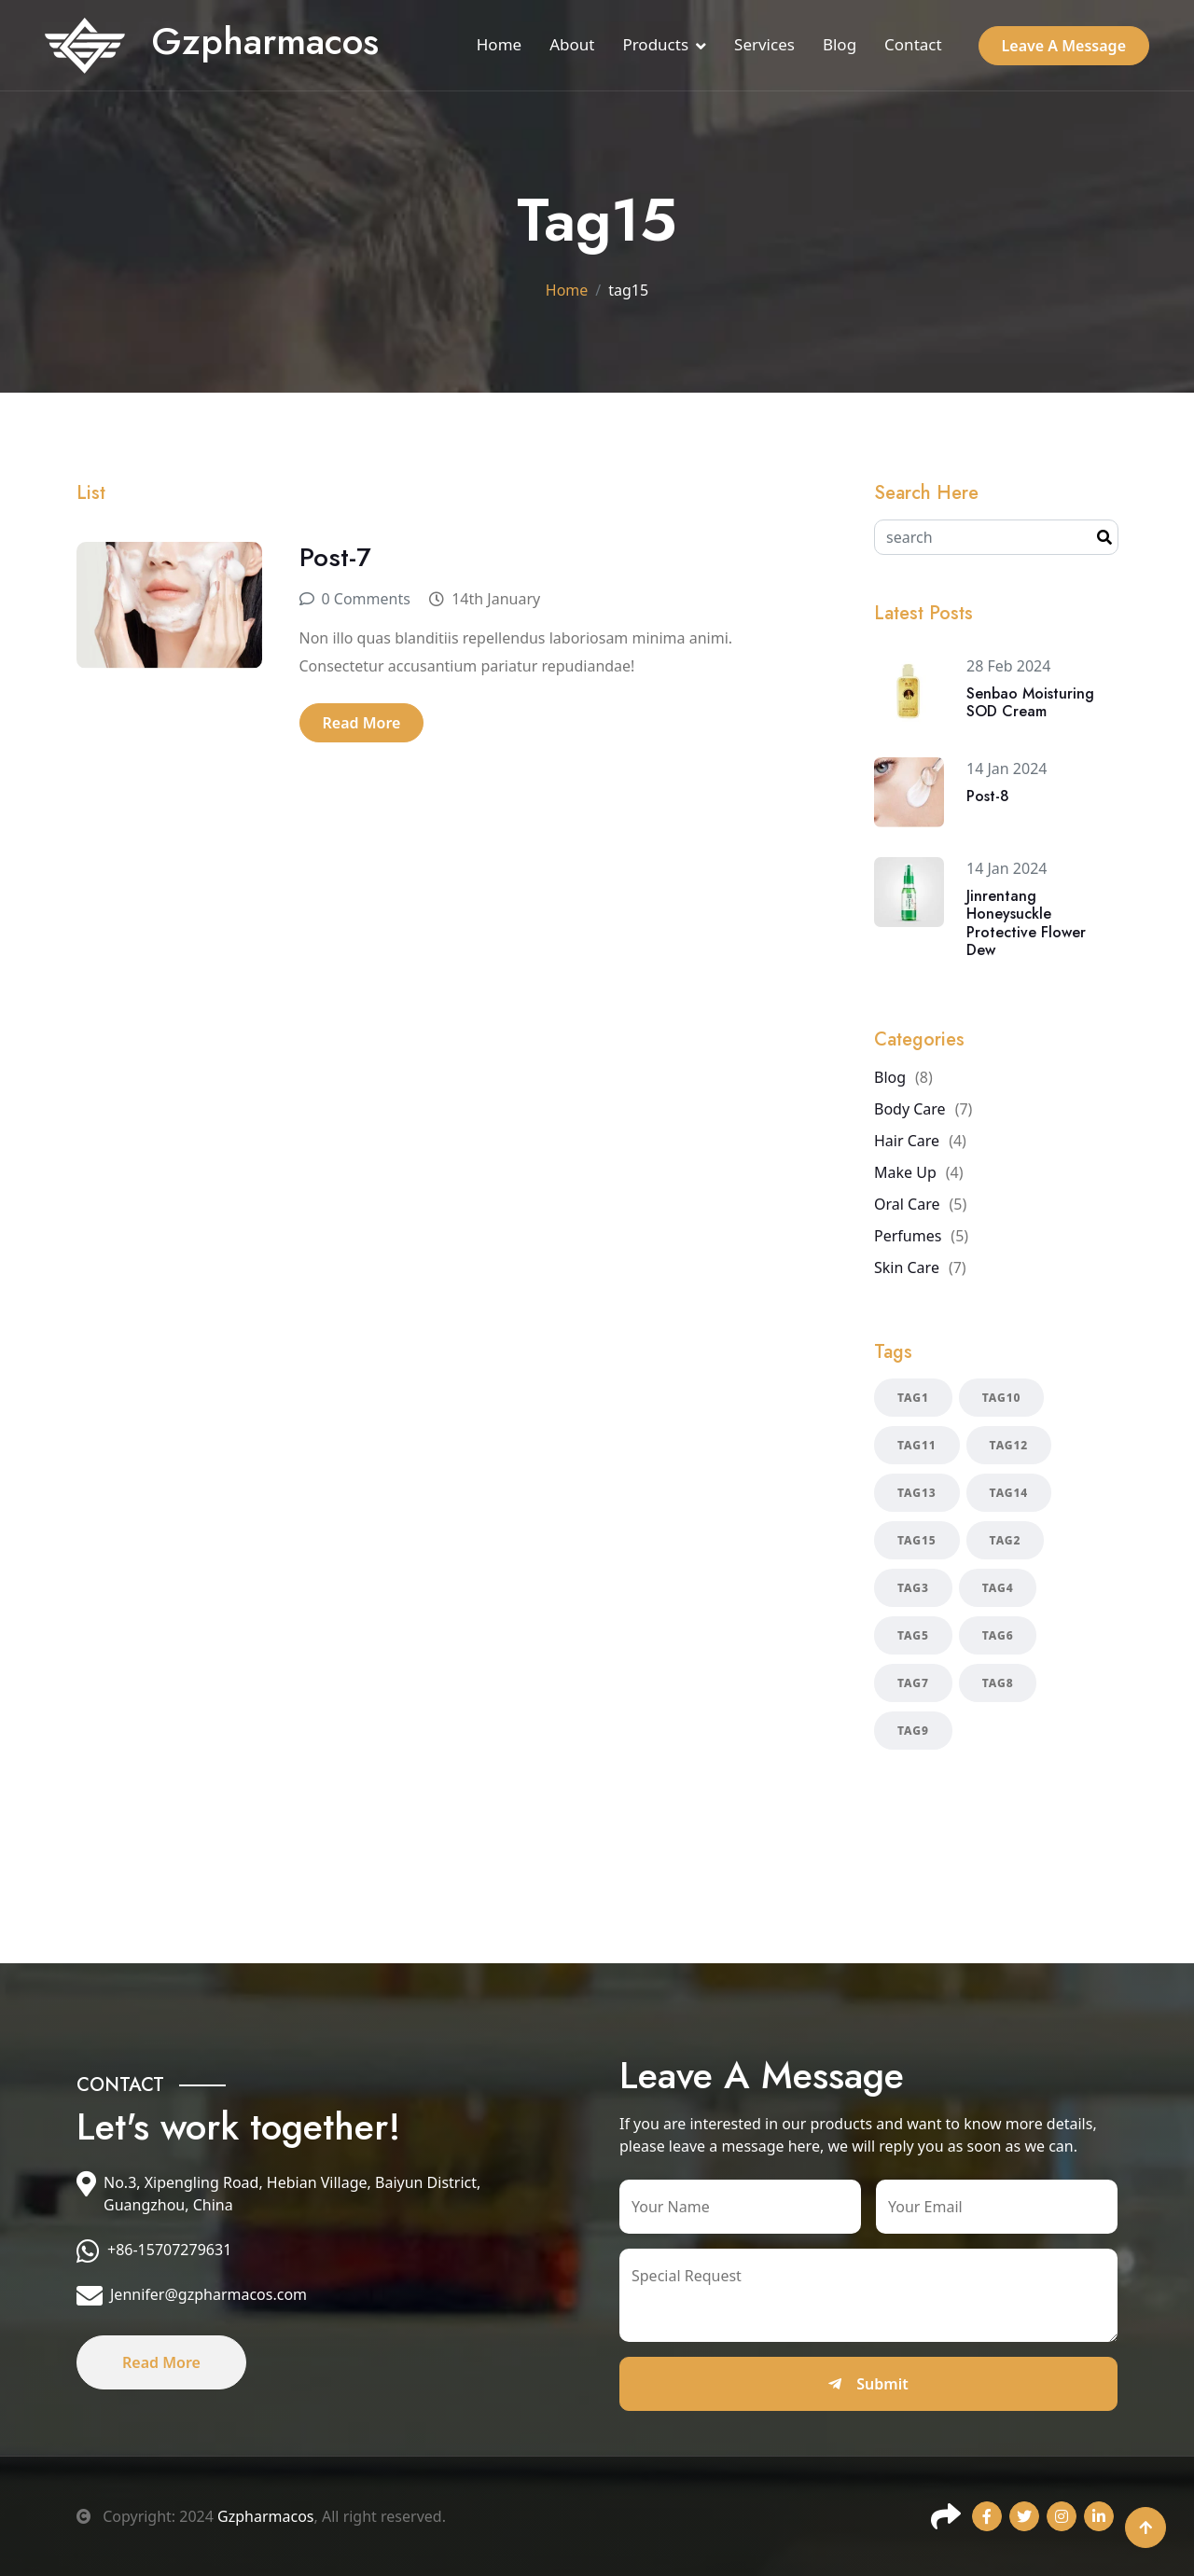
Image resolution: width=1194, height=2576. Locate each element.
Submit (868, 2384)
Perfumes (907, 1236)
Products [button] (655, 44)
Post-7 (335, 557)
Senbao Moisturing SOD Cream (1030, 702)
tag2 (1005, 1540)
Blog (839, 44)
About (571, 44)
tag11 (917, 1445)
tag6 (998, 1635)
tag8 (998, 1683)
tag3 (913, 1588)
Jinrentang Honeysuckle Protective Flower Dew (1026, 923)
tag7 (913, 1683)
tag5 (913, 1635)
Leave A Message (1064, 45)
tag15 (917, 1540)
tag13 (917, 1493)
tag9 (913, 1730)
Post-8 (987, 796)
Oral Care (906, 1204)
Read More (362, 723)
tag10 (1001, 1398)
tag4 (998, 1588)
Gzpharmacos (265, 2516)
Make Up (905, 1172)
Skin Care (906, 1267)
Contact (913, 44)
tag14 (1009, 1493)
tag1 (913, 1398)
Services (764, 44)
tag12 (1009, 1445)
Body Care (910, 1109)
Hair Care (906, 1140)
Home (499, 44)
